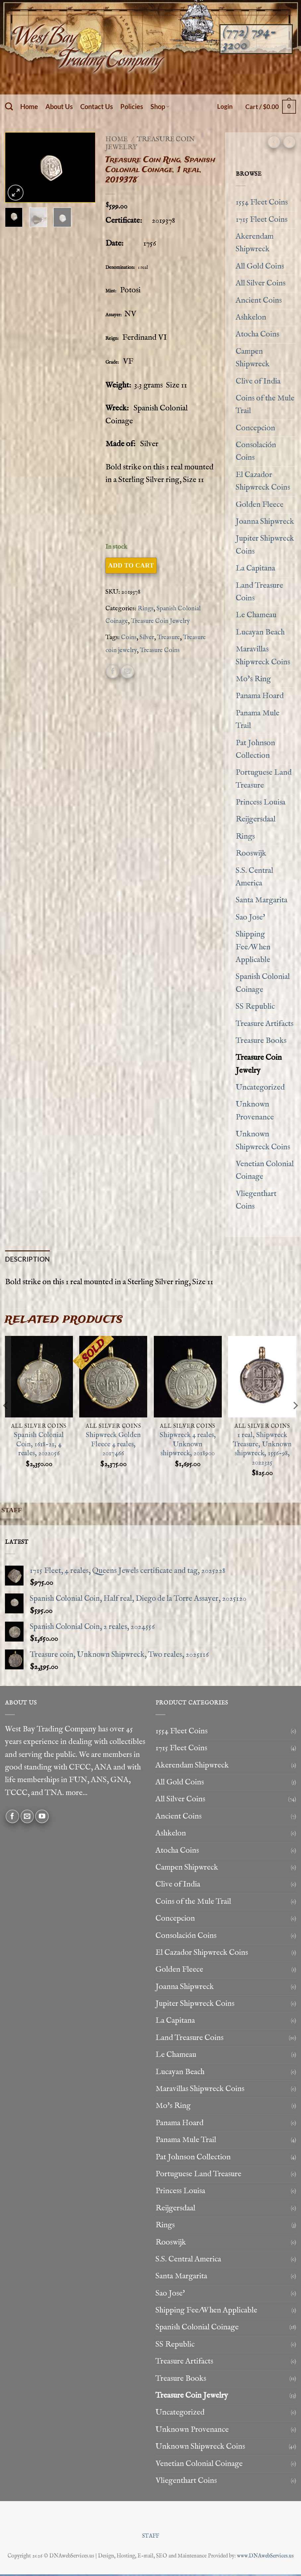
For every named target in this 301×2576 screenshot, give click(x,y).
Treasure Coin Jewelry (150, 143)
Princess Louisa (260, 802)
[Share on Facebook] (113, 671)
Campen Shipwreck (253, 357)
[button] (225, 106)
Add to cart (131, 565)
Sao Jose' (250, 917)
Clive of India (258, 381)
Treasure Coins (160, 650)
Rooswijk (251, 853)
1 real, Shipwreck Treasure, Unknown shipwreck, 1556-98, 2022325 (262, 1451)
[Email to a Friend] (127, 671)
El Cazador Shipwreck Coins (263, 481)
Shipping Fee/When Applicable (253, 947)
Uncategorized (260, 1087)
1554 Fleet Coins (262, 202)
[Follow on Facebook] (12, 1818)
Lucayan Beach (260, 632)
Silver (147, 637)
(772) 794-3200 (248, 38)
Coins (129, 637)
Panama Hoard (260, 696)
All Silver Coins (260, 283)
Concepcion (255, 428)
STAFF (150, 2537)
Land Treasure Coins (259, 591)
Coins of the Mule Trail (265, 404)
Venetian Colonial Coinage (265, 1170)
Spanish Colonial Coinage (263, 983)
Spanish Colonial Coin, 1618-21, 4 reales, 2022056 (39, 1446)
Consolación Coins (256, 451)
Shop (159, 106)
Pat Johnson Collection (255, 749)
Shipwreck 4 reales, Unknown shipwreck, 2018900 (188, 1446)
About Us (59, 106)
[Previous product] (289, 142)
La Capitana (255, 568)
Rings (145, 609)
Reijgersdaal (255, 819)
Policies (131, 106)
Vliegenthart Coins (256, 1200)
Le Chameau (256, 615)
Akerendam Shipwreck (254, 242)
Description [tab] (27, 1260)
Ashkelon (251, 317)
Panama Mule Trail (257, 719)
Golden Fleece (259, 505)
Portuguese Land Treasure (264, 778)
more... (77, 1794)
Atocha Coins (257, 334)
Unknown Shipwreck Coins (263, 1140)
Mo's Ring (253, 679)
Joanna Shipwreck (265, 521)
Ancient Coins (259, 300)
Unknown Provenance (255, 1110)
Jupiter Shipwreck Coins (265, 544)
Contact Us (96, 106)
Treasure (168, 637)
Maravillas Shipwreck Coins (263, 655)
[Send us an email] (27, 1818)
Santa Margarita (261, 900)
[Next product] (274, 142)
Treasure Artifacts (264, 1024)
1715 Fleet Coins (261, 219)
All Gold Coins (260, 266)
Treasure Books (261, 1041)
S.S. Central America (254, 877)
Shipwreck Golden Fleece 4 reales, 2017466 (113, 1446)
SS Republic (255, 1006)
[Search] (9, 106)
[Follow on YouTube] (42, 1818)
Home (29, 106)
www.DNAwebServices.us (265, 2557)
